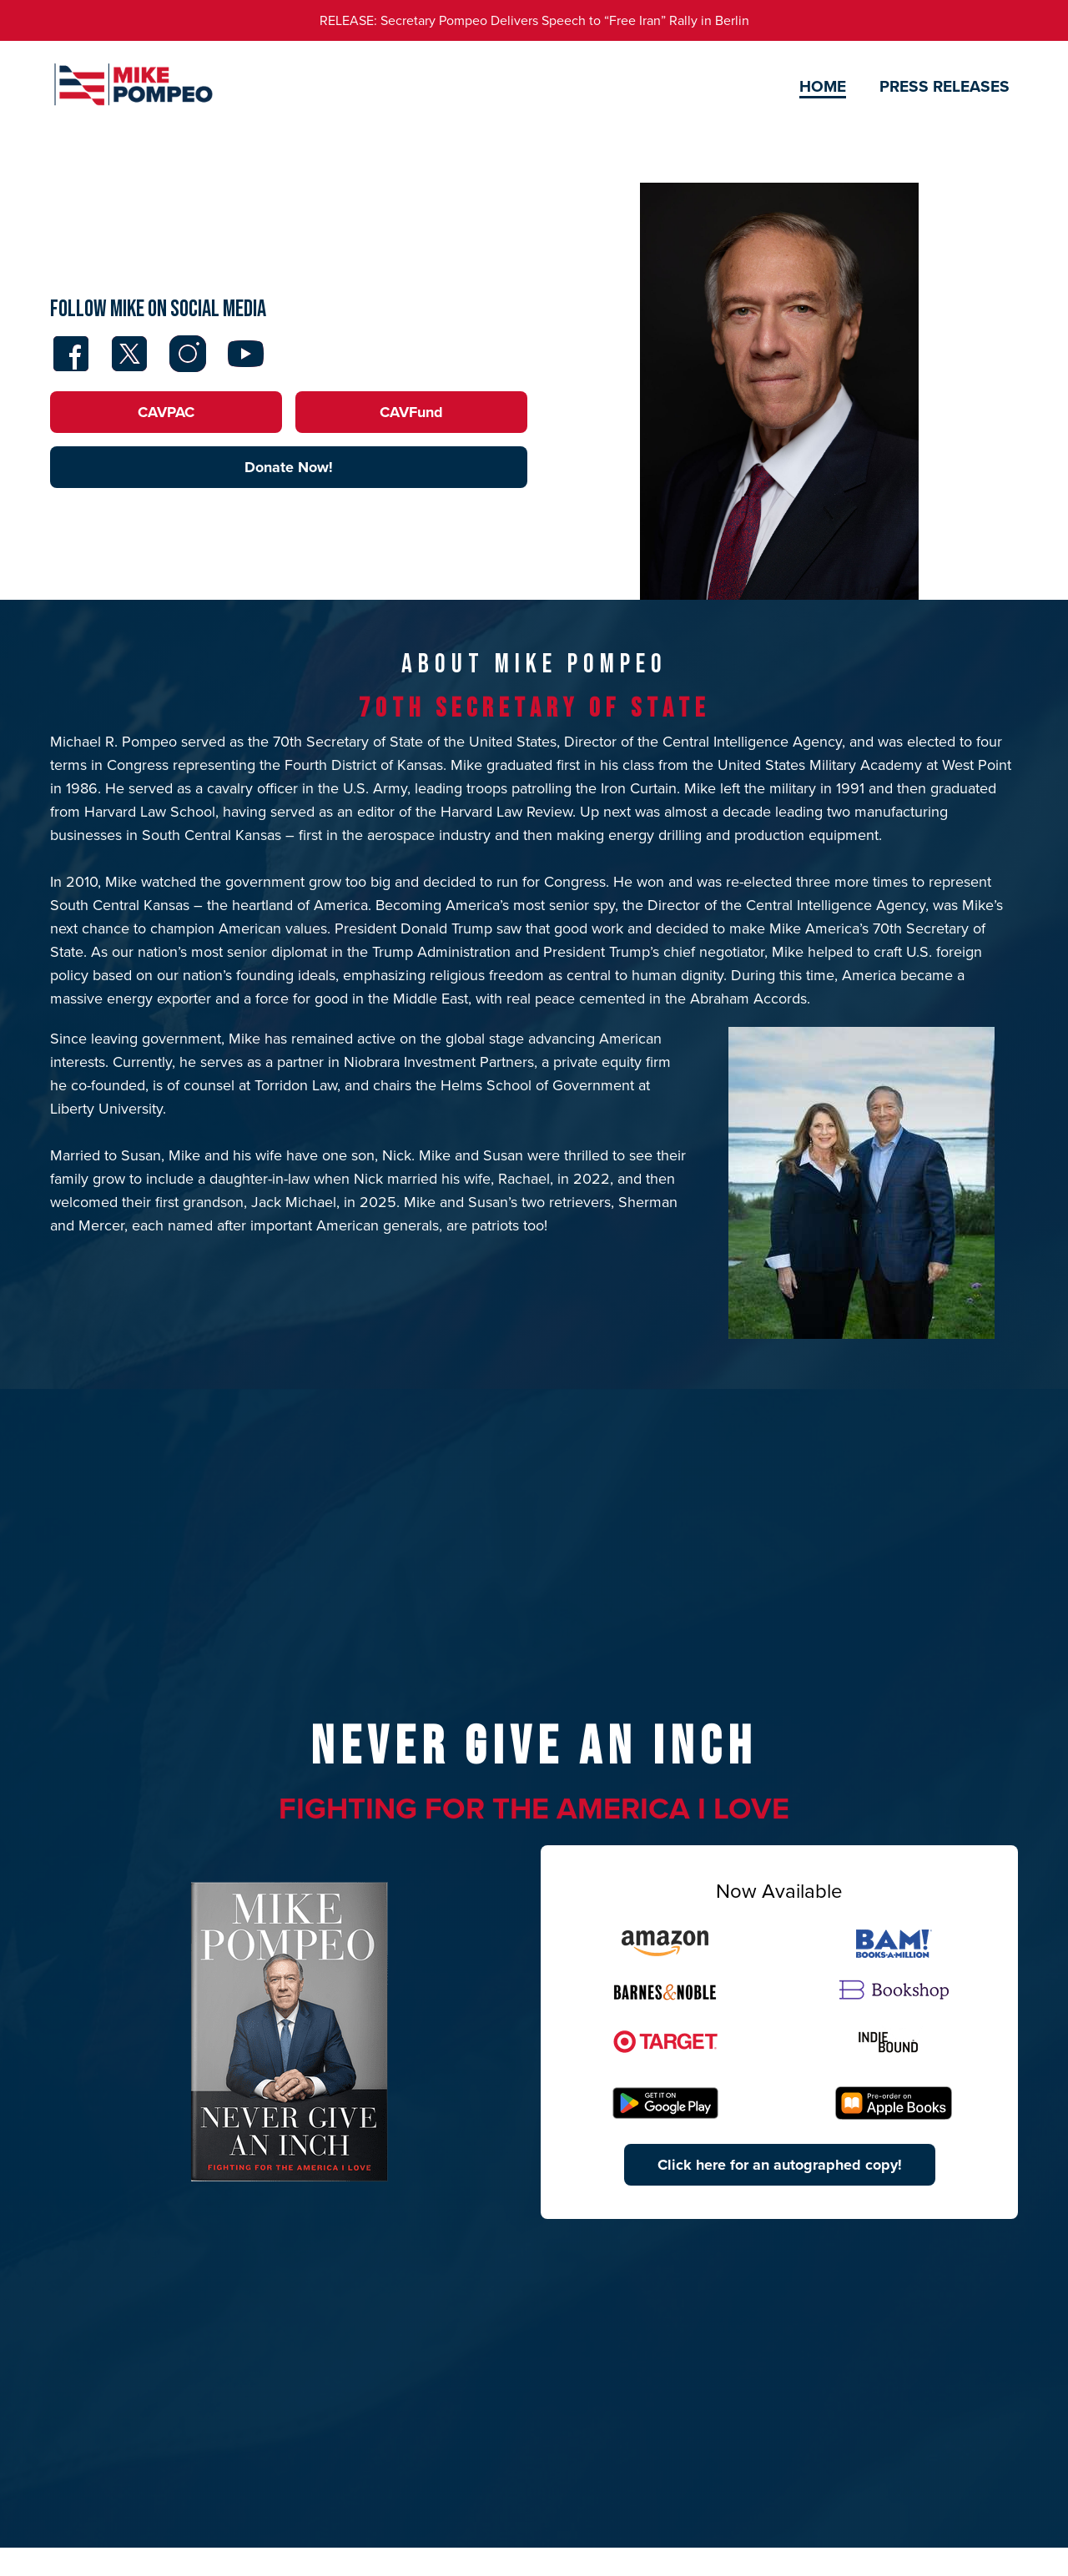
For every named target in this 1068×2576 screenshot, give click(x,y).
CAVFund (411, 412)
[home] (133, 86)
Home (822, 86)
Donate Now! (288, 467)
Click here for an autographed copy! (779, 2165)
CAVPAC (166, 412)
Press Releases (944, 86)
